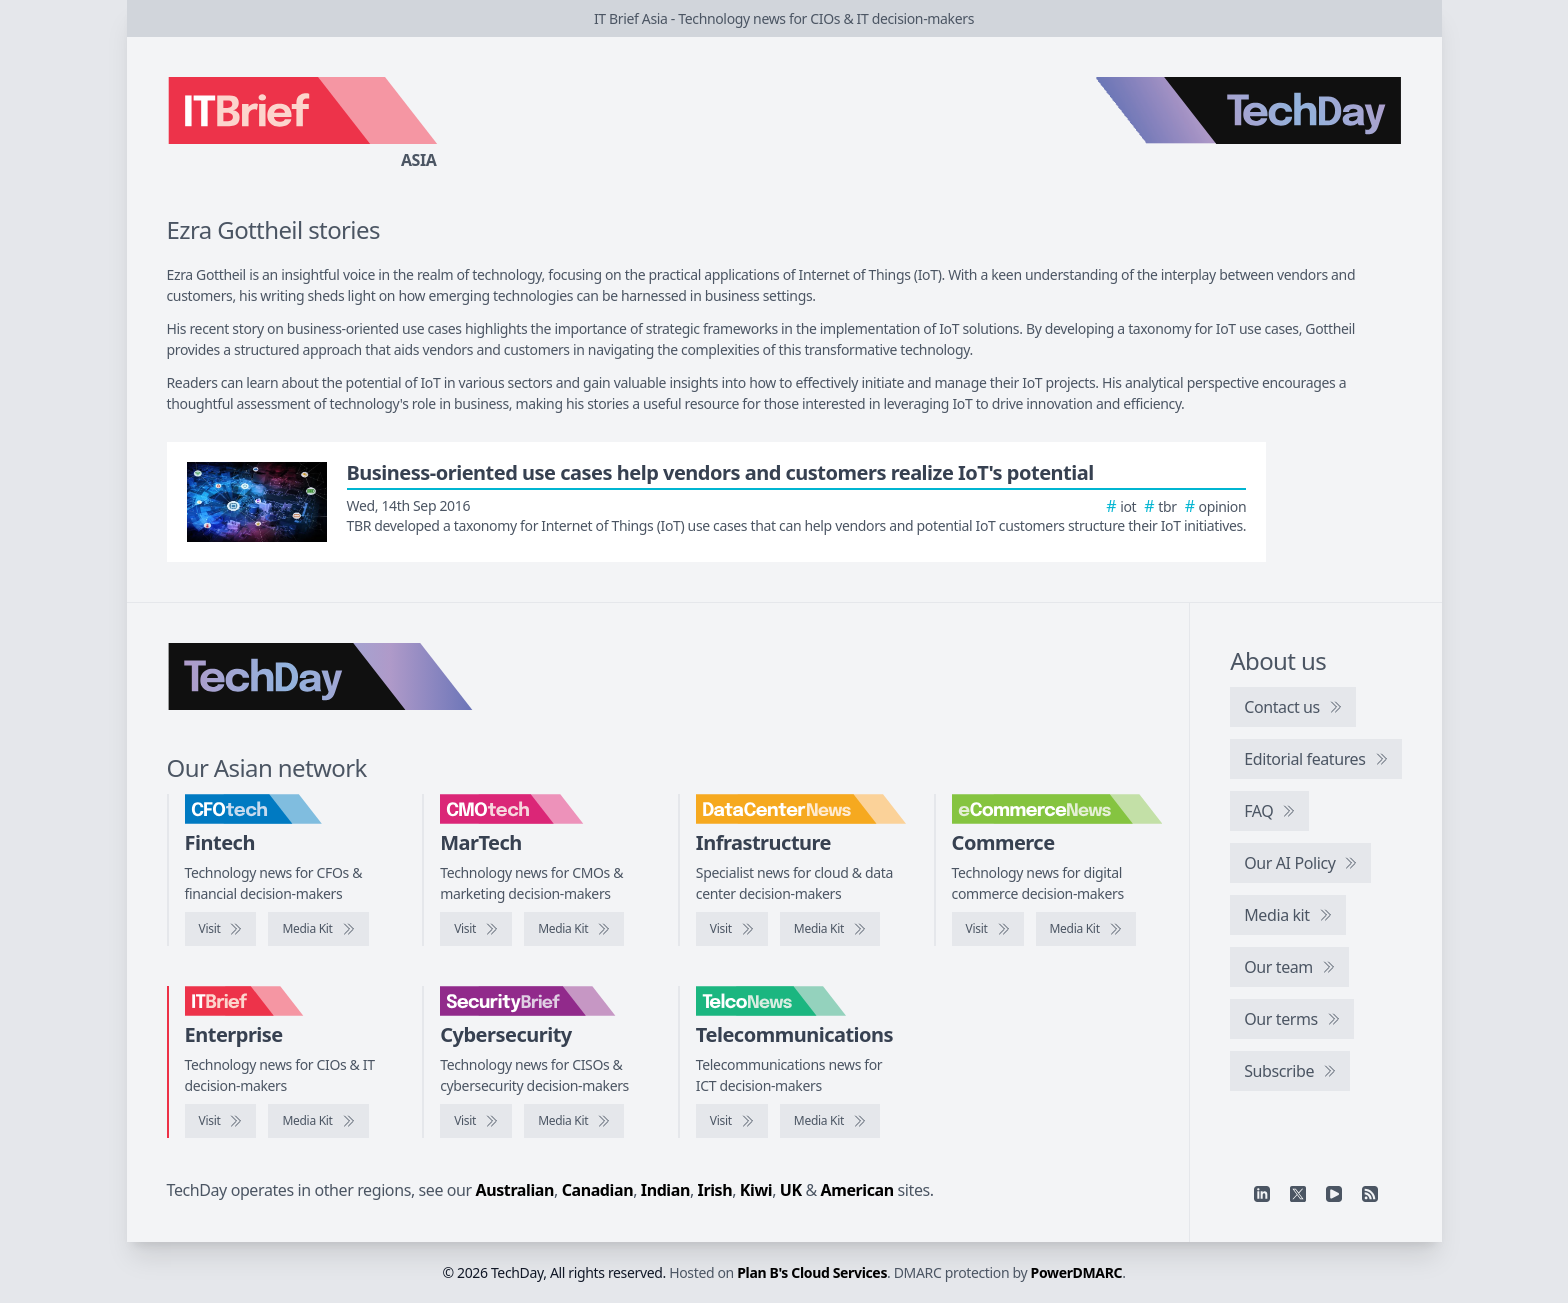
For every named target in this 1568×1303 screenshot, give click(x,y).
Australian (515, 1190)
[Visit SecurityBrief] (476, 1121)
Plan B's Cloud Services (812, 1272)
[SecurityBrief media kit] (574, 1121)
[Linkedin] (1262, 1194)
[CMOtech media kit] (574, 929)
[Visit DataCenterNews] (732, 929)
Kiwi (756, 1190)
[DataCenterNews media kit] (830, 929)
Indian (665, 1190)
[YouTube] (1334, 1194)
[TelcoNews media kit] (830, 1121)
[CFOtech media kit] (318, 929)
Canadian (598, 1190)
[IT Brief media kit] (318, 1121)
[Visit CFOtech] (221, 929)
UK (791, 1190)
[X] (1298, 1194)
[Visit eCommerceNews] (988, 929)
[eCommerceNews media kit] (1086, 929)
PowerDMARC (1077, 1272)
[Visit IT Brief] (221, 1121)
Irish (715, 1190)
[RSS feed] (1370, 1194)
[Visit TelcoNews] (732, 1121)
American (857, 1190)
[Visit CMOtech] (476, 929)
